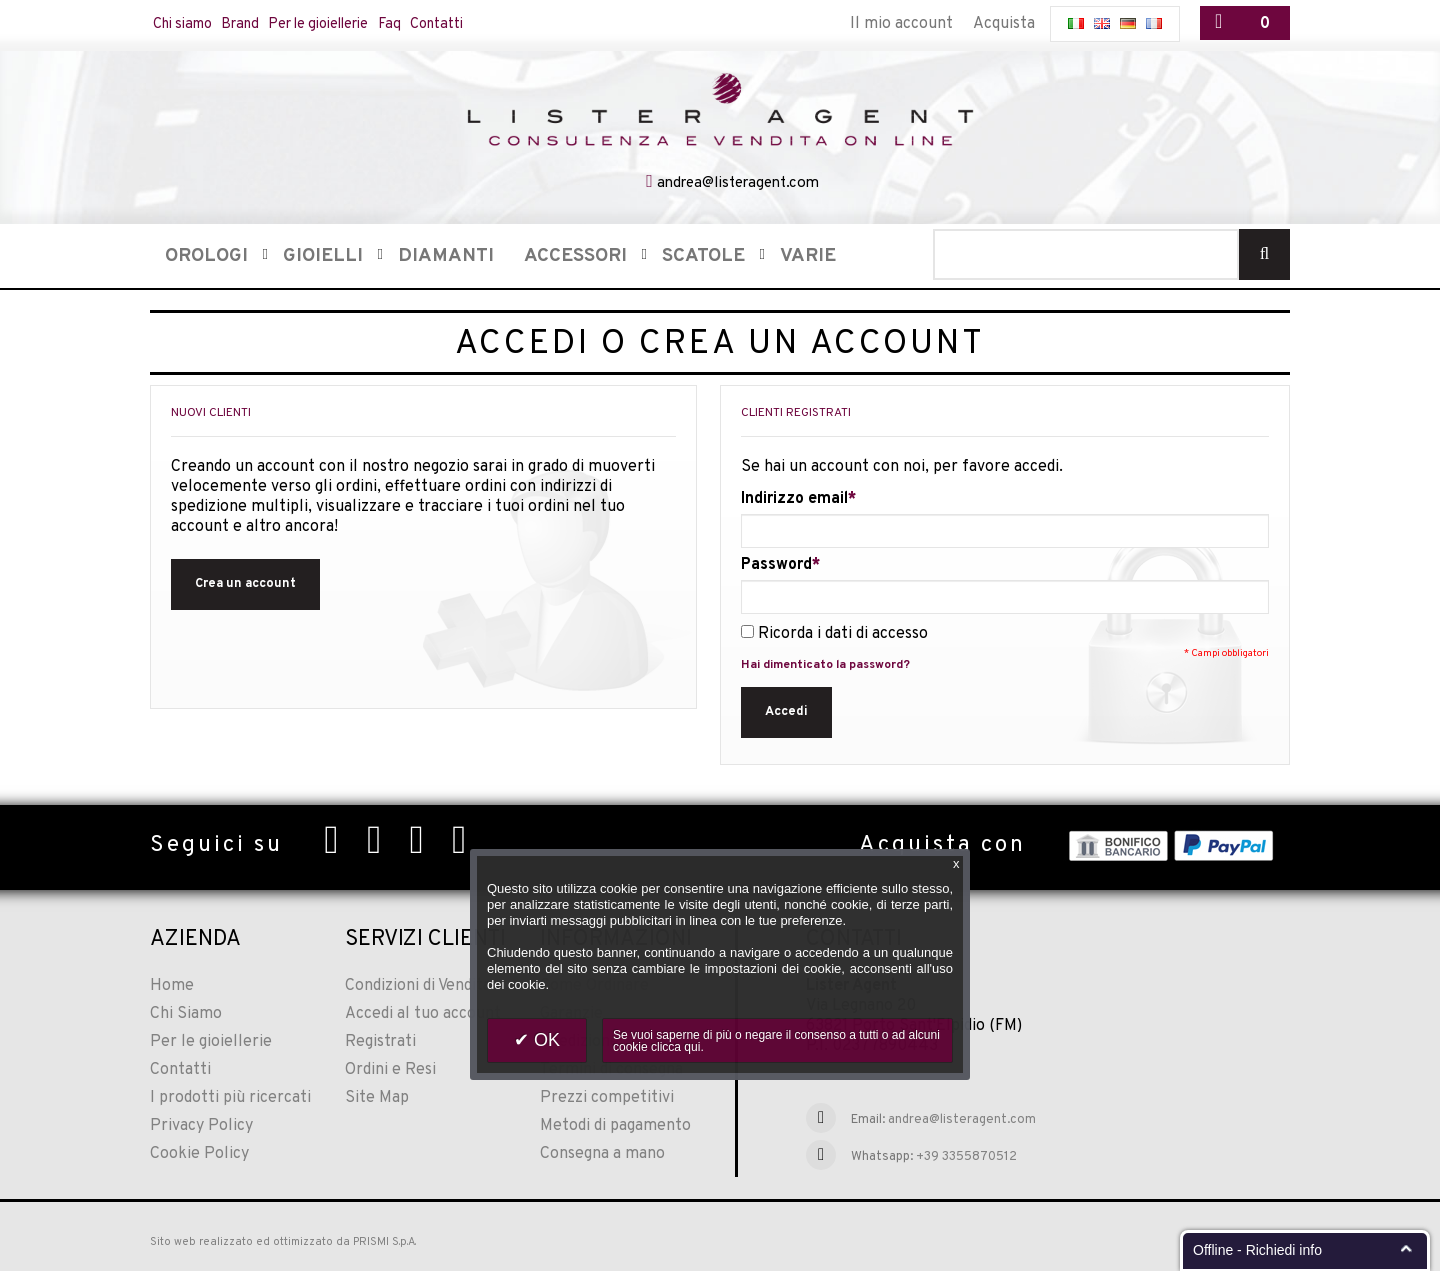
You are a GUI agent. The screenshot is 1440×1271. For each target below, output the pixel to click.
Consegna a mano (602, 1152)
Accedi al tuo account (423, 1012)
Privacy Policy (201, 1124)
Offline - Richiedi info (1257, 1250)
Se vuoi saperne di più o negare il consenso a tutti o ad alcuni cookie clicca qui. (776, 1041)
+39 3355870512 (966, 1155)
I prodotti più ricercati (230, 1096)
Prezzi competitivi (607, 1096)
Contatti (498, 24)
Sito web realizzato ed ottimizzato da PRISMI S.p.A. (283, 1240)
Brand (259, 24)
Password (776, 563)
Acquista (1004, 24)
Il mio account (901, 24)
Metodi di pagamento (615, 1124)
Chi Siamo (186, 1012)
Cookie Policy (199, 1152)
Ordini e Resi (390, 1068)
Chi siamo (189, 24)
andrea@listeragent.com (738, 181)
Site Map (377, 1096)
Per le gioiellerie (355, 24)
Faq (442, 24)
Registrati (380, 1040)
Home (172, 984)
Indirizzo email (794, 497)
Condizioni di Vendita (418, 984)
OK (544, 1040)
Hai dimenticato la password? (825, 663)
